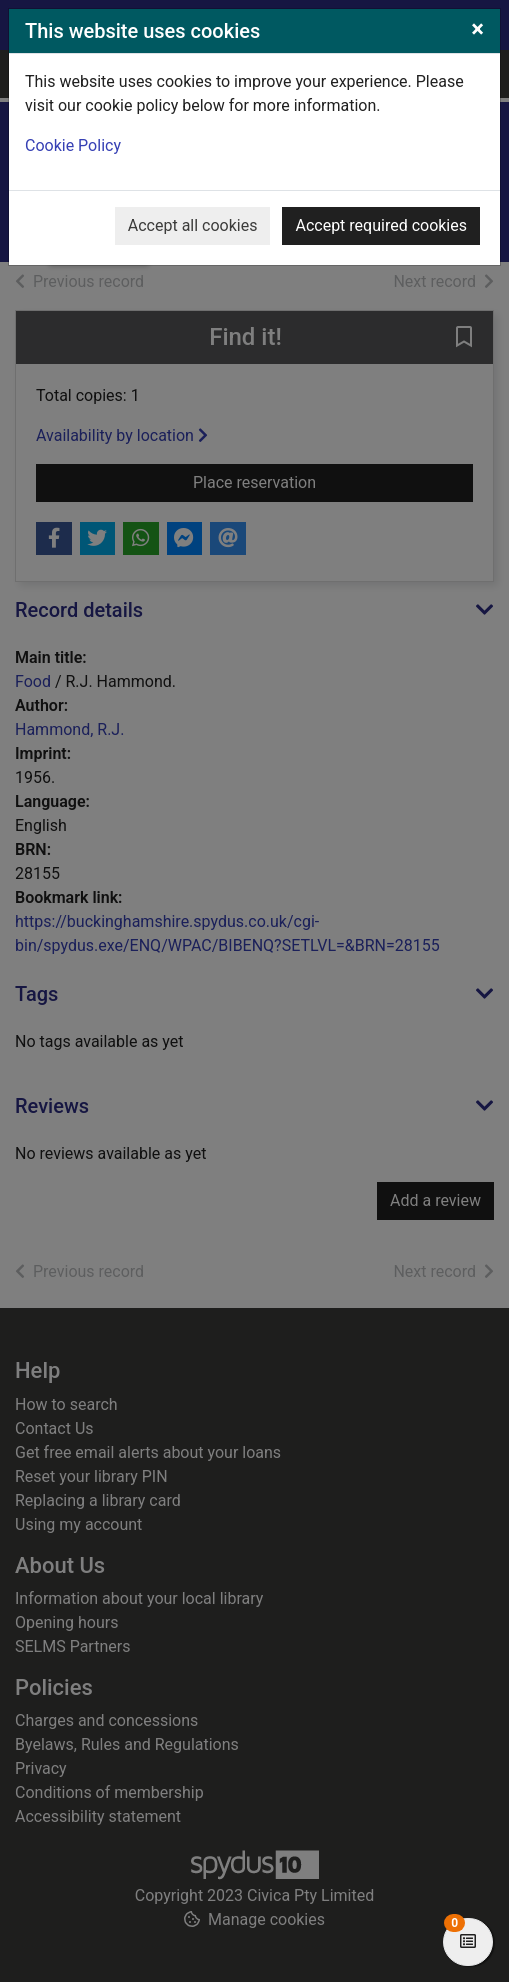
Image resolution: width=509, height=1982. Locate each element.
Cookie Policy (73, 145)
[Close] (477, 29)
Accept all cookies (193, 225)
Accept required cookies (381, 225)
